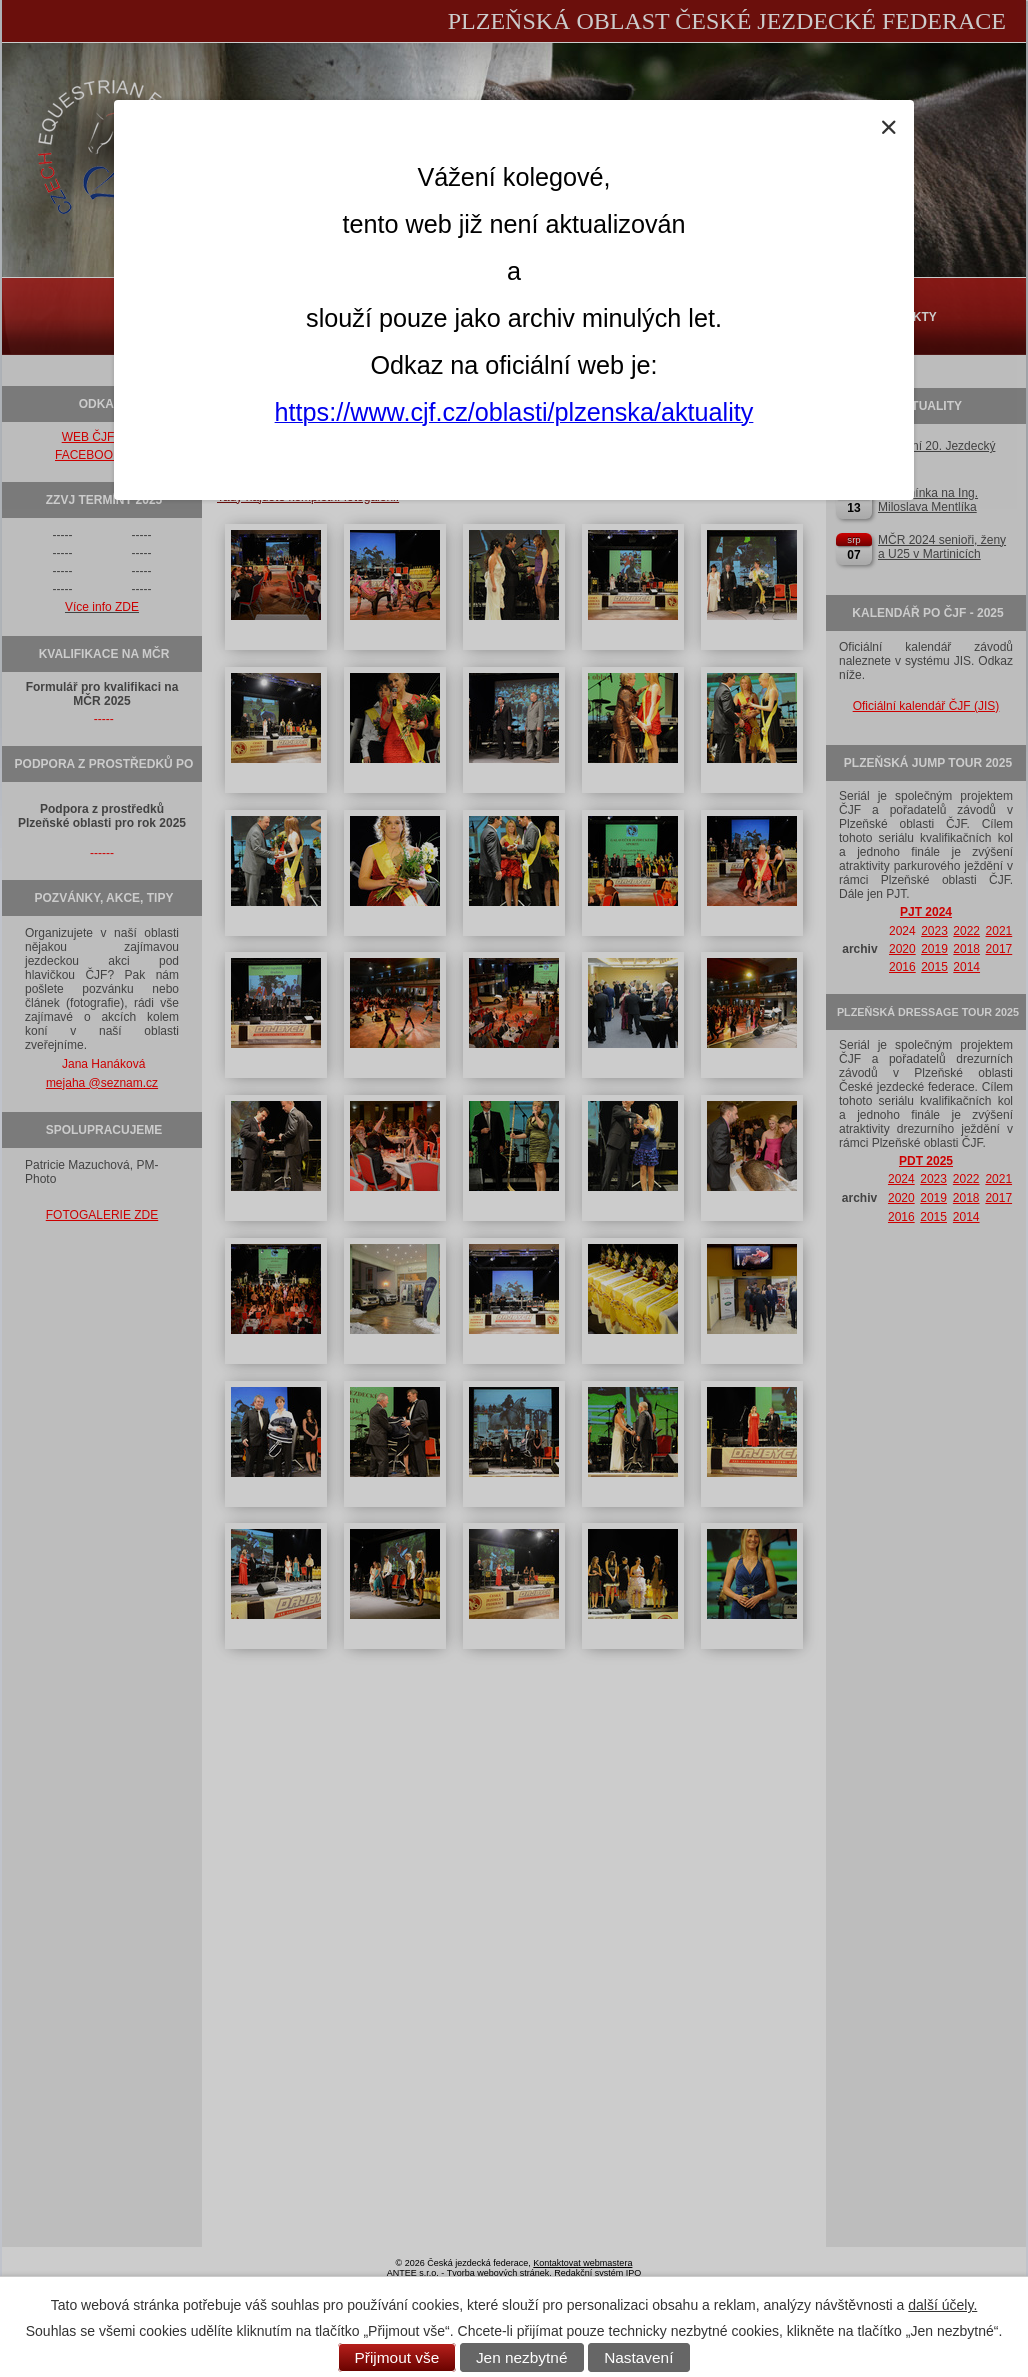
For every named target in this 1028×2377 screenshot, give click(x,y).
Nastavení (638, 2357)
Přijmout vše (397, 2357)
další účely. (942, 2305)
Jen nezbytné (522, 2357)
